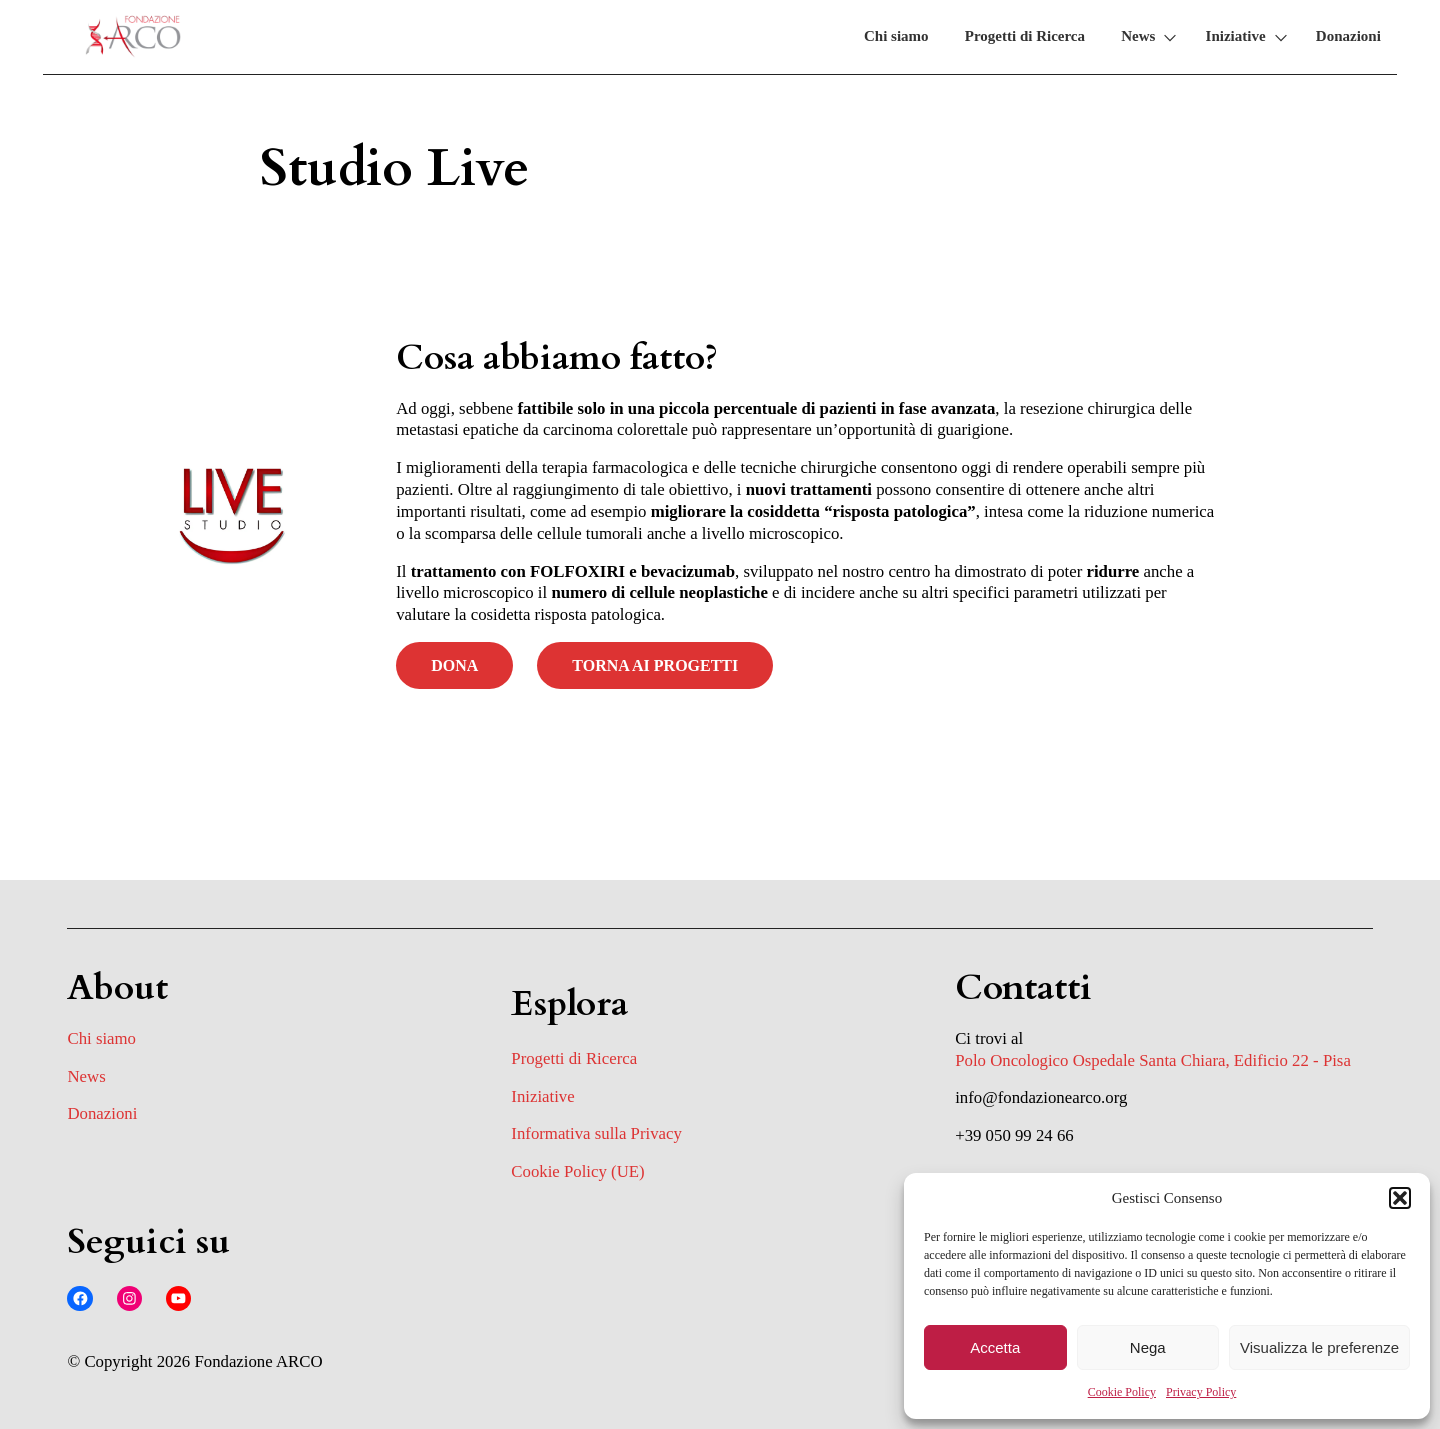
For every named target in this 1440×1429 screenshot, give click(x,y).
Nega (1148, 1347)
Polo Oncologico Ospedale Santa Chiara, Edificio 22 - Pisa (1153, 1060)
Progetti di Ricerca (1025, 36)
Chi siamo (896, 36)
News (1138, 36)
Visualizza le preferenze (1319, 1347)
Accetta (995, 1347)
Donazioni (1348, 36)
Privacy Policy (1201, 1392)
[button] (1400, 1198)
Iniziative (1236, 36)
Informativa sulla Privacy (596, 1133)
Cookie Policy (1122, 1392)
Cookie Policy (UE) (577, 1171)
